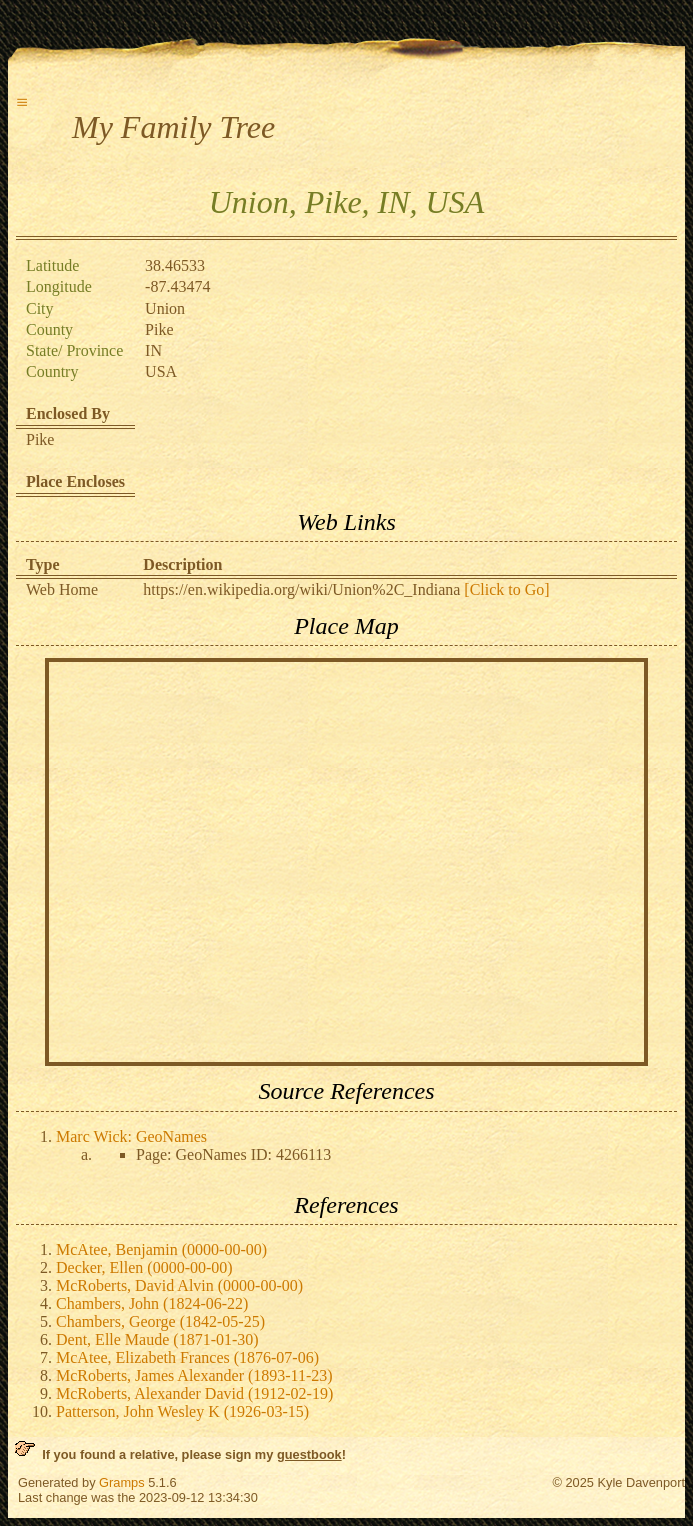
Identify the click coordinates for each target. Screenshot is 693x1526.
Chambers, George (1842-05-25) (160, 1321)
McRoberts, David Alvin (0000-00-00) (179, 1285)
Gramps (122, 1482)
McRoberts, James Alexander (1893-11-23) (194, 1375)
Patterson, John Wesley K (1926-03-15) (182, 1411)
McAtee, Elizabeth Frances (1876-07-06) (187, 1357)
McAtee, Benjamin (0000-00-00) (161, 1249)
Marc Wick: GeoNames (131, 1136)
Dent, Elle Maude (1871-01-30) (157, 1339)
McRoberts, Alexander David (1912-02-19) (194, 1393)
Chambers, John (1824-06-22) (152, 1303)
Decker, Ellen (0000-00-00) (144, 1267)
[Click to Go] (504, 589)
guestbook (309, 1454)
